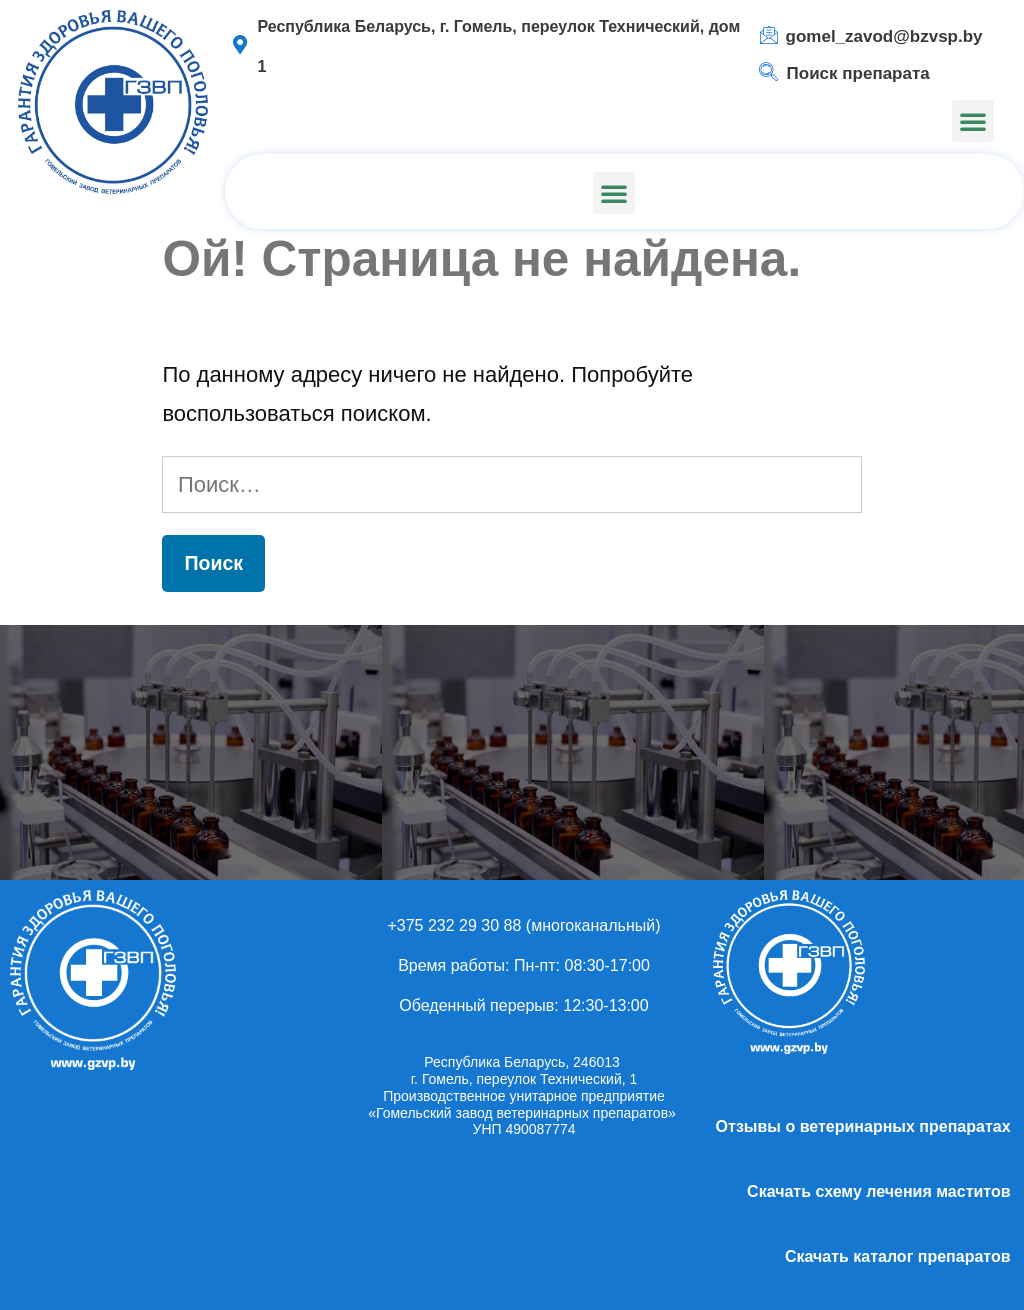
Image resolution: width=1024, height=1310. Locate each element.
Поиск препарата (858, 73)
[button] (973, 121)
